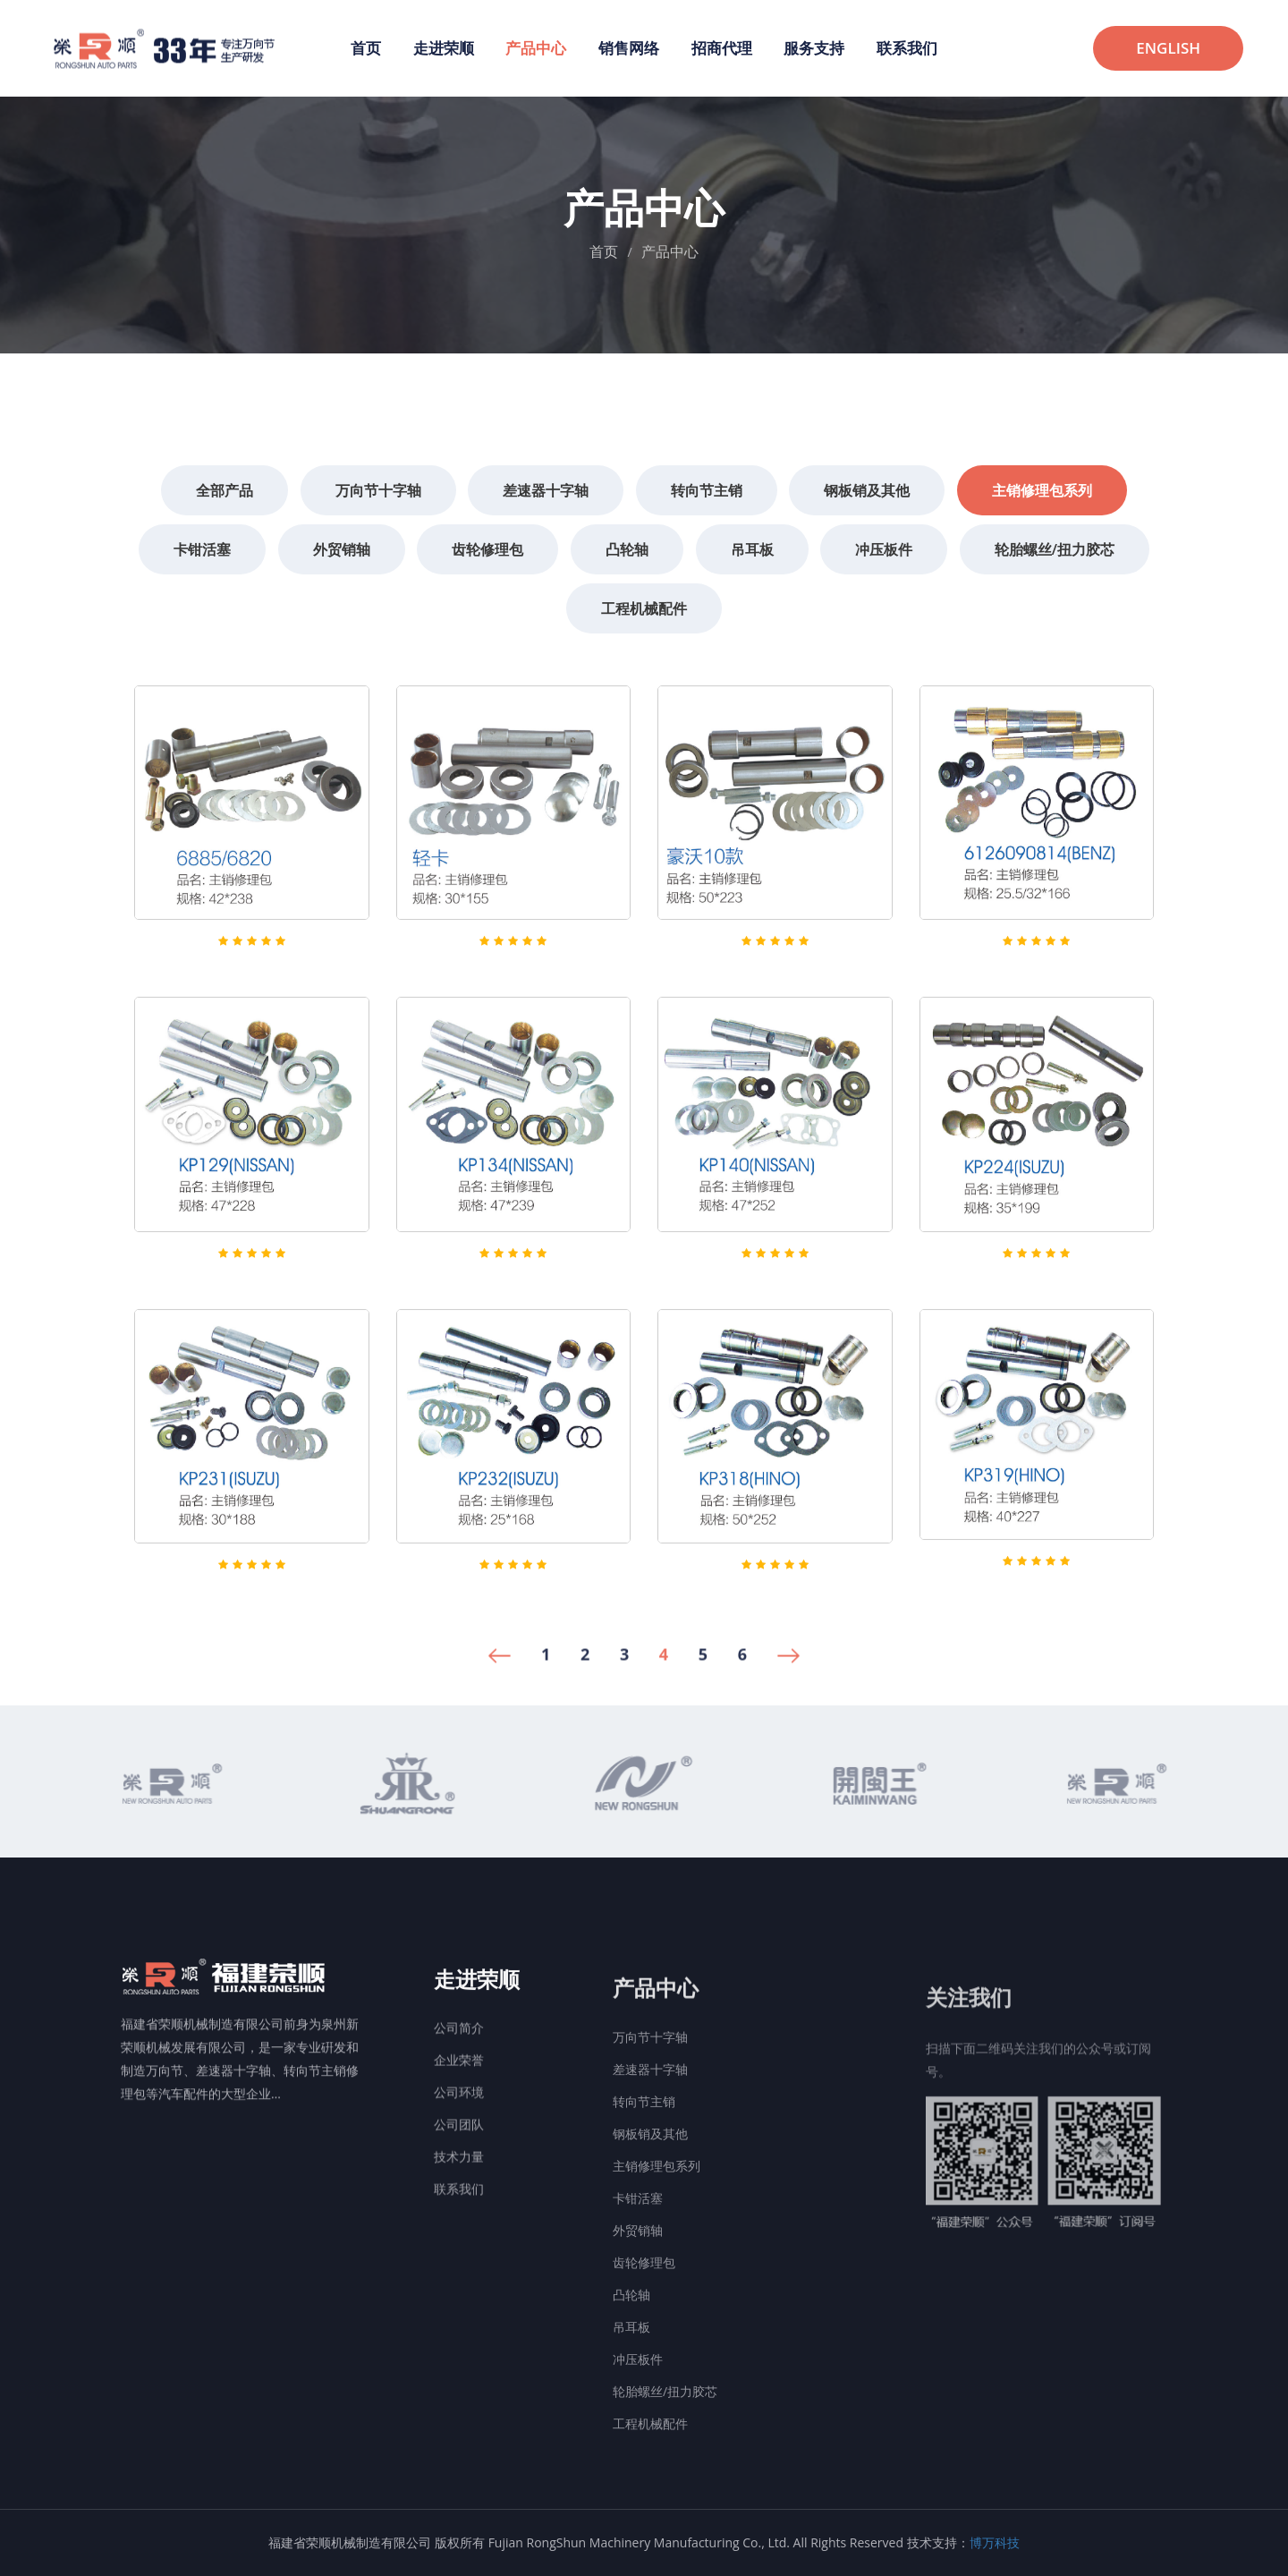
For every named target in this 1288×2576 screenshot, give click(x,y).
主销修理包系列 (656, 2235)
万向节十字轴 (650, 2106)
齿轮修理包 (644, 2332)
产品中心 (535, 48)
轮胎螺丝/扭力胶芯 (665, 2461)
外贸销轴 (638, 2299)
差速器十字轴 (650, 2138)
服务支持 (814, 48)
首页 (366, 48)
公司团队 (459, 2201)
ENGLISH (1168, 48)
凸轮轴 (631, 2364)
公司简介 (459, 2104)
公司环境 (459, 2169)
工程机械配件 (650, 2493)
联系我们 (907, 48)
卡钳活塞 (638, 2267)
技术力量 (459, 2233)
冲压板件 (638, 2428)
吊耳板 (631, 2396)
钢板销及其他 (650, 2203)
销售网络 (628, 48)
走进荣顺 (443, 48)
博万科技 (995, 2542)
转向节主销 (644, 2171)
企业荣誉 (459, 2137)
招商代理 (721, 48)
